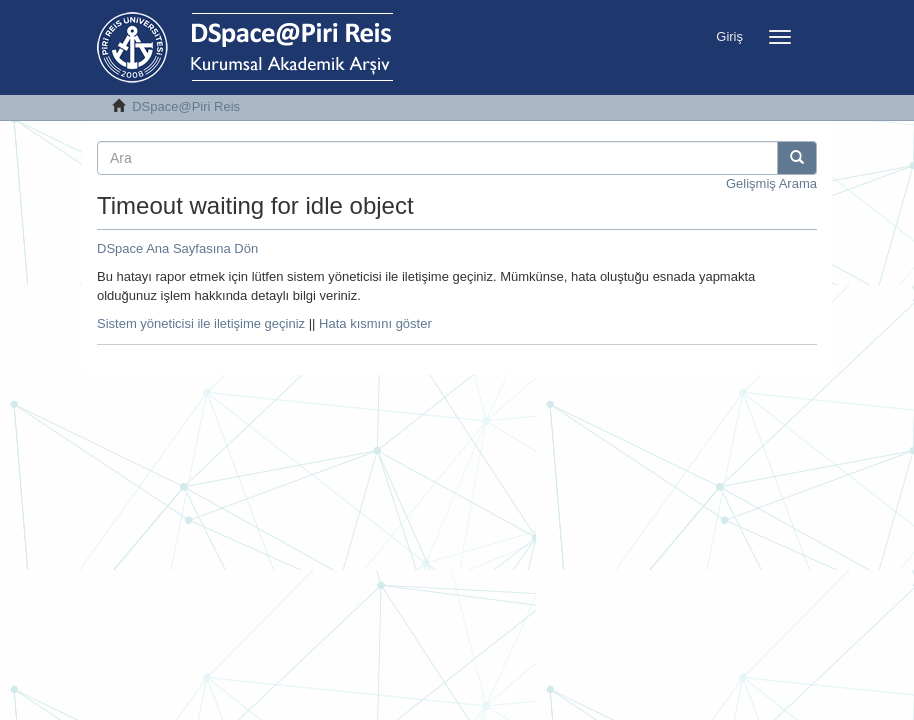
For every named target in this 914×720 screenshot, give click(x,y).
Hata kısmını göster (375, 323)
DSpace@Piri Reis (186, 106)
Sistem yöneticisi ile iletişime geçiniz (201, 323)
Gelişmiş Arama (771, 183)
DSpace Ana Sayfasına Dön (177, 248)
